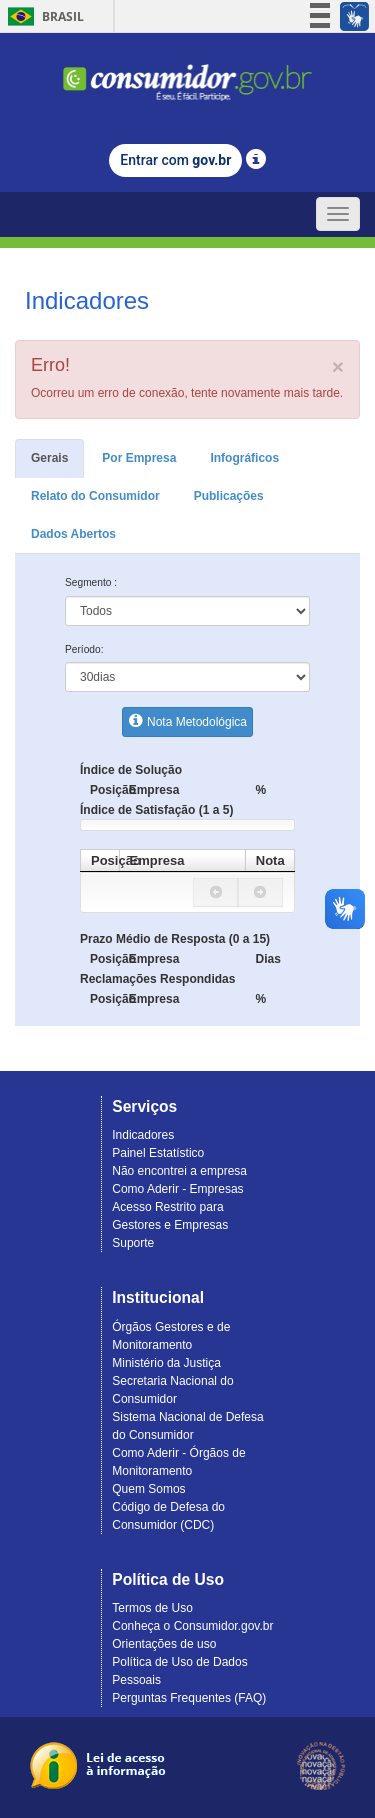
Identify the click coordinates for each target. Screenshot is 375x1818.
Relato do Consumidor (95, 496)
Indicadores (143, 1135)
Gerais (49, 458)
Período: (84, 649)
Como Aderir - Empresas (177, 1189)
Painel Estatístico (158, 1153)
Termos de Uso (152, 1608)
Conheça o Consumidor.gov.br (192, 1626)
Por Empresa (139, 458)
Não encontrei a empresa (179, 1171)
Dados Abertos (73, 534)
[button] (216, 892)
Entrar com (175, 160)
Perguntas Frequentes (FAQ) (189, 1698)
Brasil (42, 16)
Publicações (229, 496)
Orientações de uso (164, 1644)
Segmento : (91, 582)
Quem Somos (148, 1489)
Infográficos (244, 458)
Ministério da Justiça (166, 1363)
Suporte (133, 1243)
